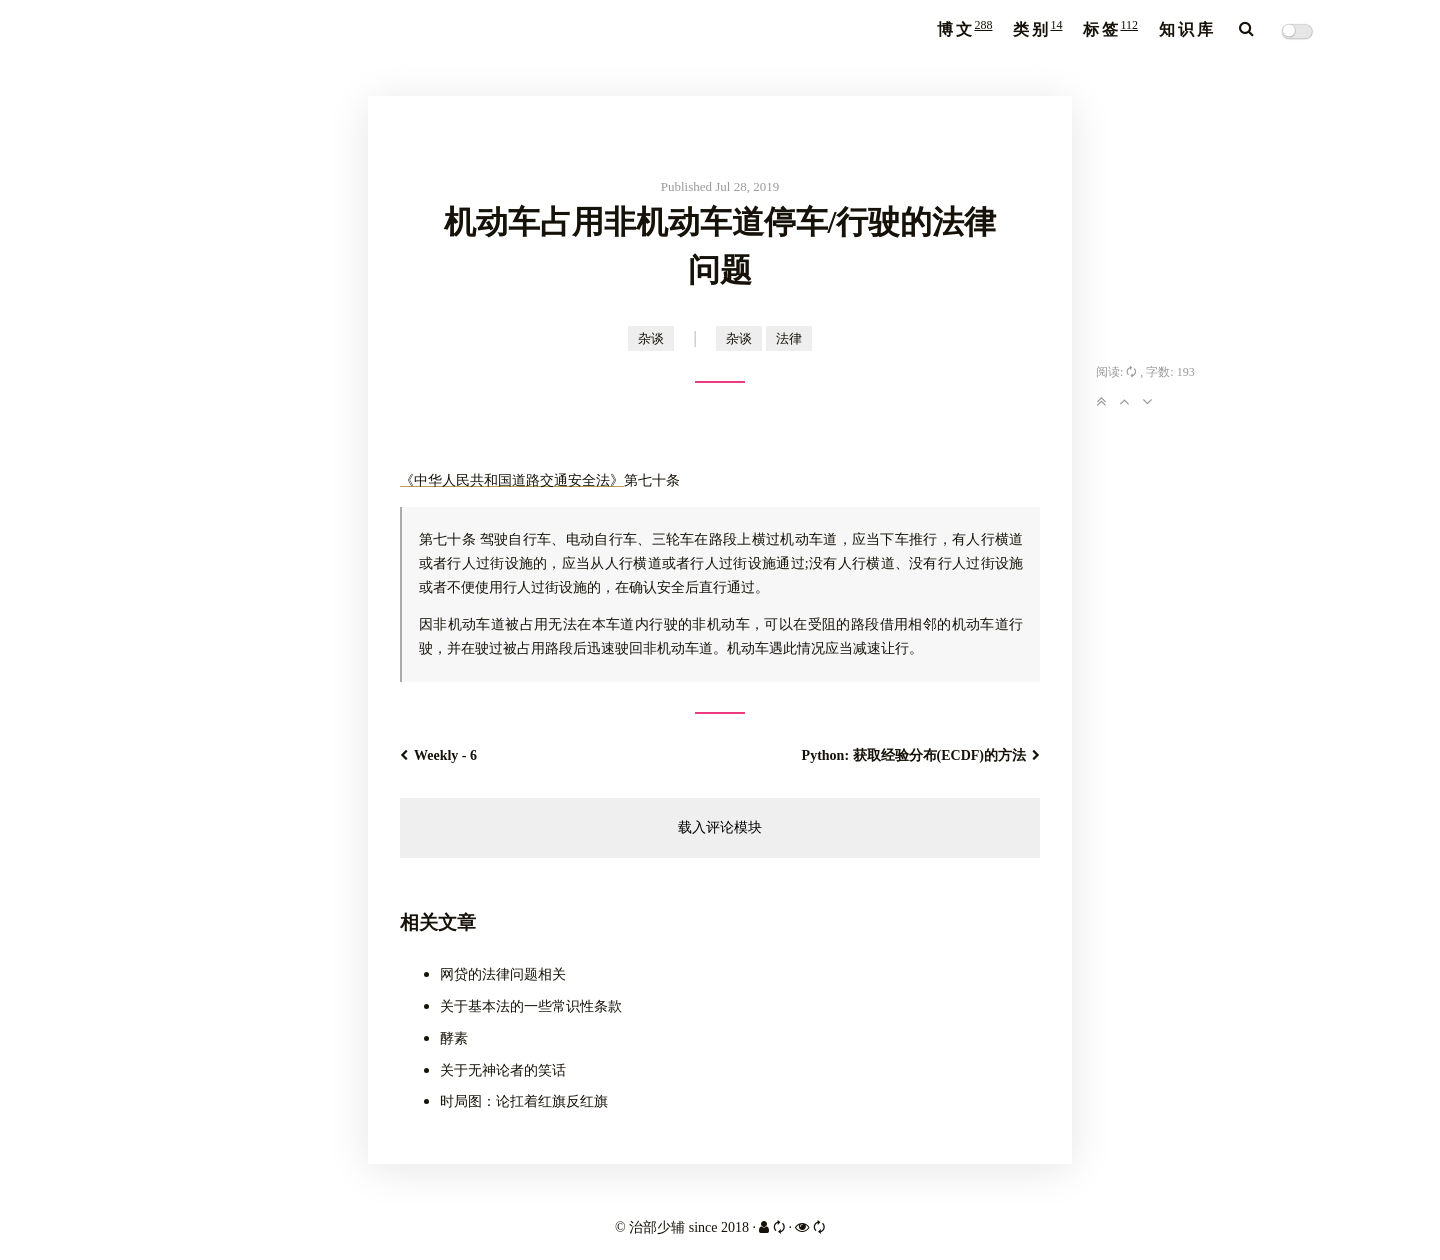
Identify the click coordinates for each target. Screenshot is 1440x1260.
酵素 (454, 1038)
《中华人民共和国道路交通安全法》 (512, 480)
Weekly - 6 (438, 755)
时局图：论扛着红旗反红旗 (524, 1101)
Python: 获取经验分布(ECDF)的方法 (921, 755)
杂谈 (651, 338)
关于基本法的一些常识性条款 (531, 1006)
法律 (789, 338)
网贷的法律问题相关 (503, 974)
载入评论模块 (720, 827)
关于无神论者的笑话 (503, 1070)
